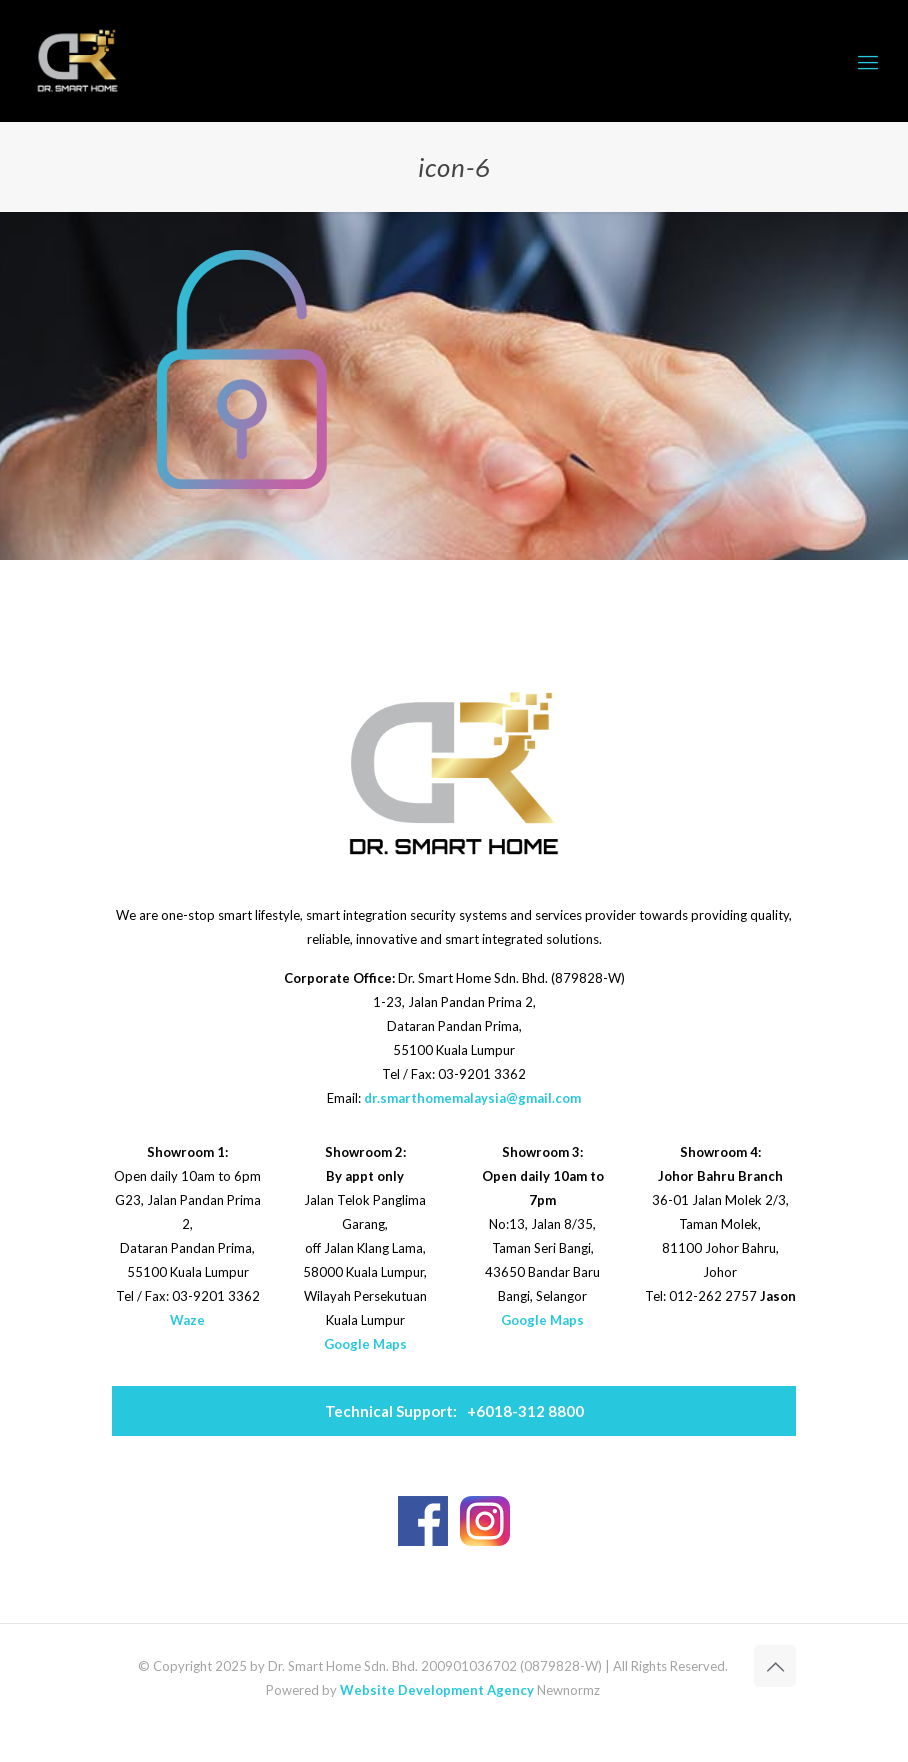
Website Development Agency (437, 1690)
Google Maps (365, 1344)
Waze (187, 1320)
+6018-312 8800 (454, 1411)
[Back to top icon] (775, 1666)
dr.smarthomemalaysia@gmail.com (472, 1098)
